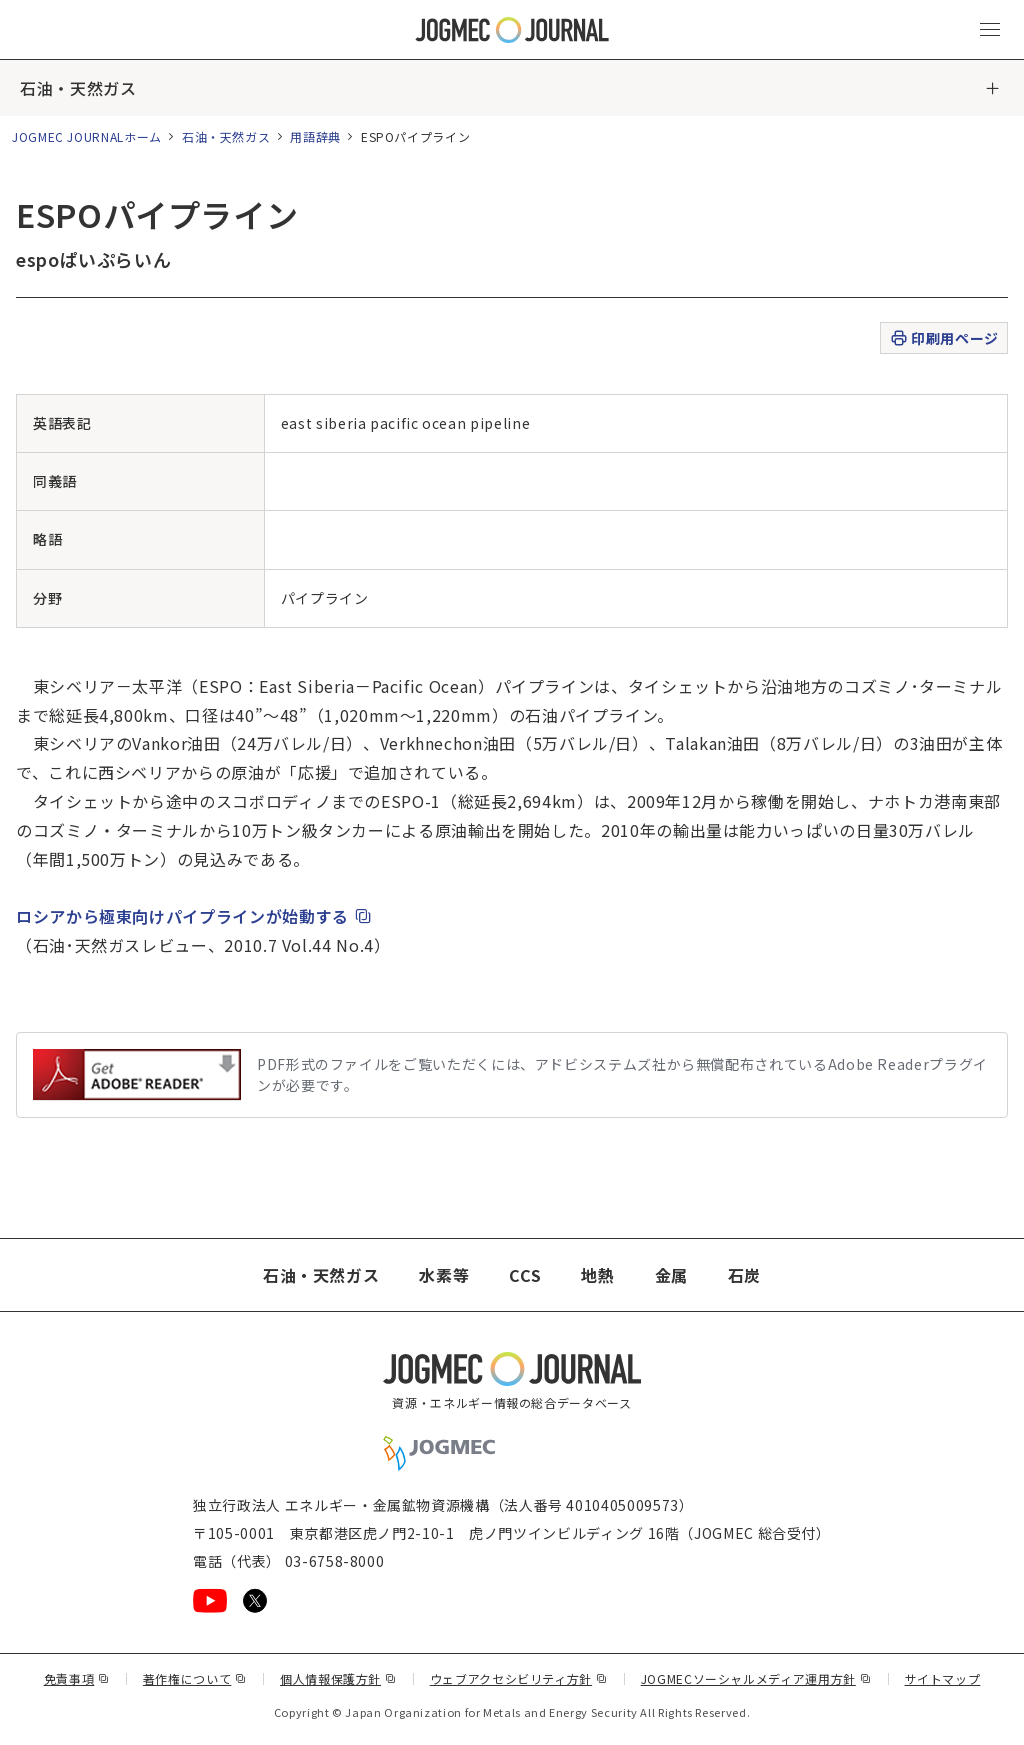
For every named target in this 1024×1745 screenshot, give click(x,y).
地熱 (597, 1275)
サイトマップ (943, 1678)
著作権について (195, 1678)
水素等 (444, 1275)
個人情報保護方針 (338, 1678)
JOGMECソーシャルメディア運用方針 (756, 1678)
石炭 (744, 1275)
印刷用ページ (943, 338)
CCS (525, 1275)
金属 (671, 1275)
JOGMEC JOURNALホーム (87, 136)
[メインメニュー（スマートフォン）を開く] (990, 30)
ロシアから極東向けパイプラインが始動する (194, 916)
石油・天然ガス (78, 88)
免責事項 (77, 1678)
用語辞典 (315, 136)
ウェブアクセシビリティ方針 (519, 1678)
